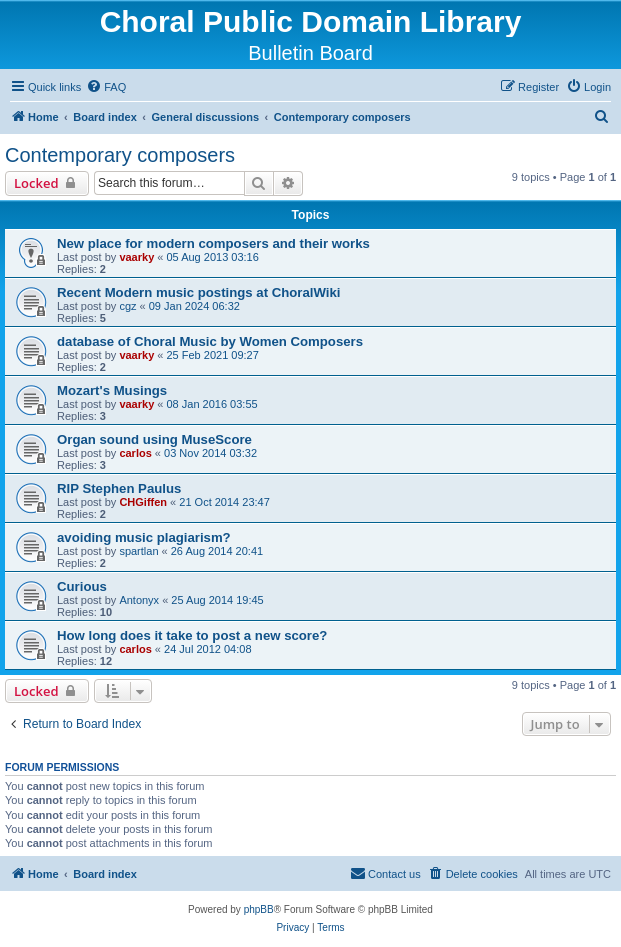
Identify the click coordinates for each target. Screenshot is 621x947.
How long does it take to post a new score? (192, 635)
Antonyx (139, 600)
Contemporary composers (120, 155)
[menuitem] (106, 87)
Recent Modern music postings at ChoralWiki (198, 292)
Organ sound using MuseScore (154, 439)
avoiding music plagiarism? (144, 537)
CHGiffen (143, 502)
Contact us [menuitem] (385, 873)
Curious (82, 586)
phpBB (259, 909)
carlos (135, 453)
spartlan (138, 551)
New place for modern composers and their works (213, 243)
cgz (127, 306)
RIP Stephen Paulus (119, 488)
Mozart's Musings (112, 390)
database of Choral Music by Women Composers (210, 341)
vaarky (136, 257)
